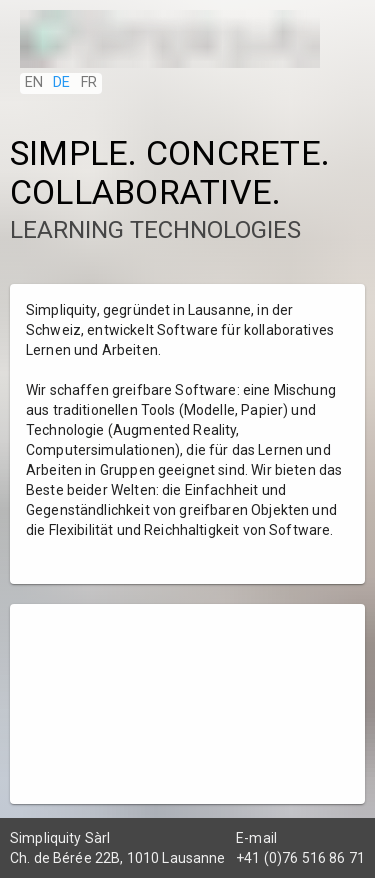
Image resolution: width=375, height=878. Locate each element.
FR (89, 82)
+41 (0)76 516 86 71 (300, 858)
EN (34, 82)
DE (61, 82)
